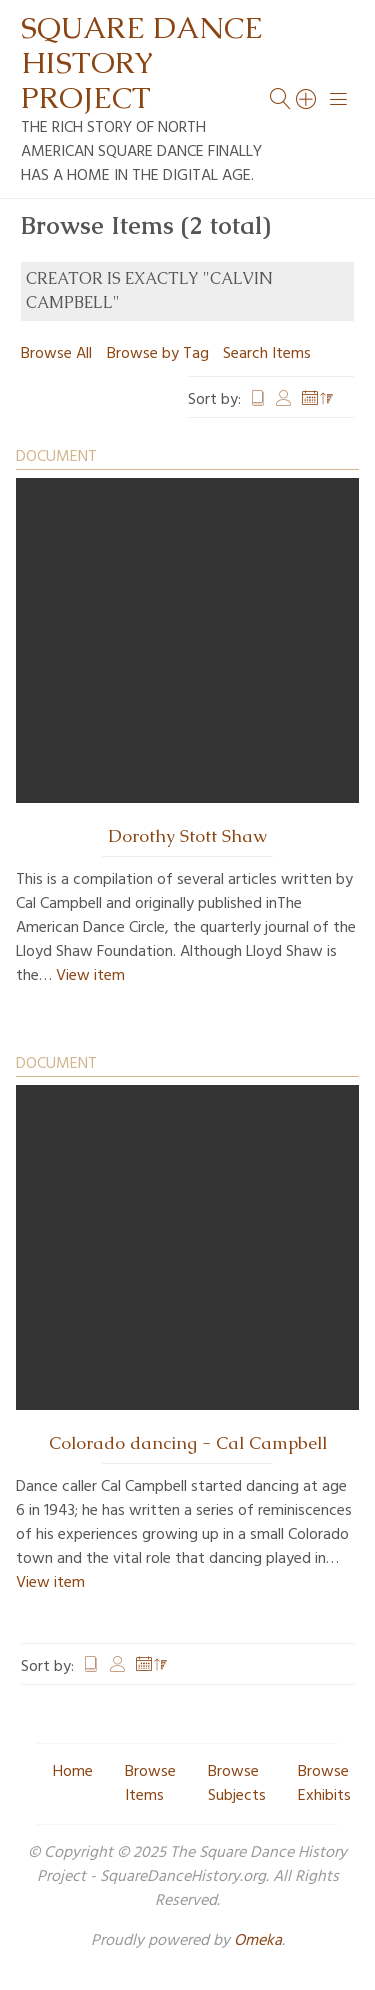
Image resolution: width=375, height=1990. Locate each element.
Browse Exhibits (324, 1784)
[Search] (307, 99)
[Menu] (339, 99)
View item (90, 976)
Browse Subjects (237, 1784)
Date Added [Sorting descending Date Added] (318, 400)
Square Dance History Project (142, 62)
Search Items (267, 354)
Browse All (56, 354)
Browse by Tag (158, 354)
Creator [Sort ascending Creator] (284, 400)
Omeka (258, 1941)
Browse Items (150, 1784)
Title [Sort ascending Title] (258, 400)
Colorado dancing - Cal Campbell (188, 1443)
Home (73, 1772)
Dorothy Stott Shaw (187, 836)
